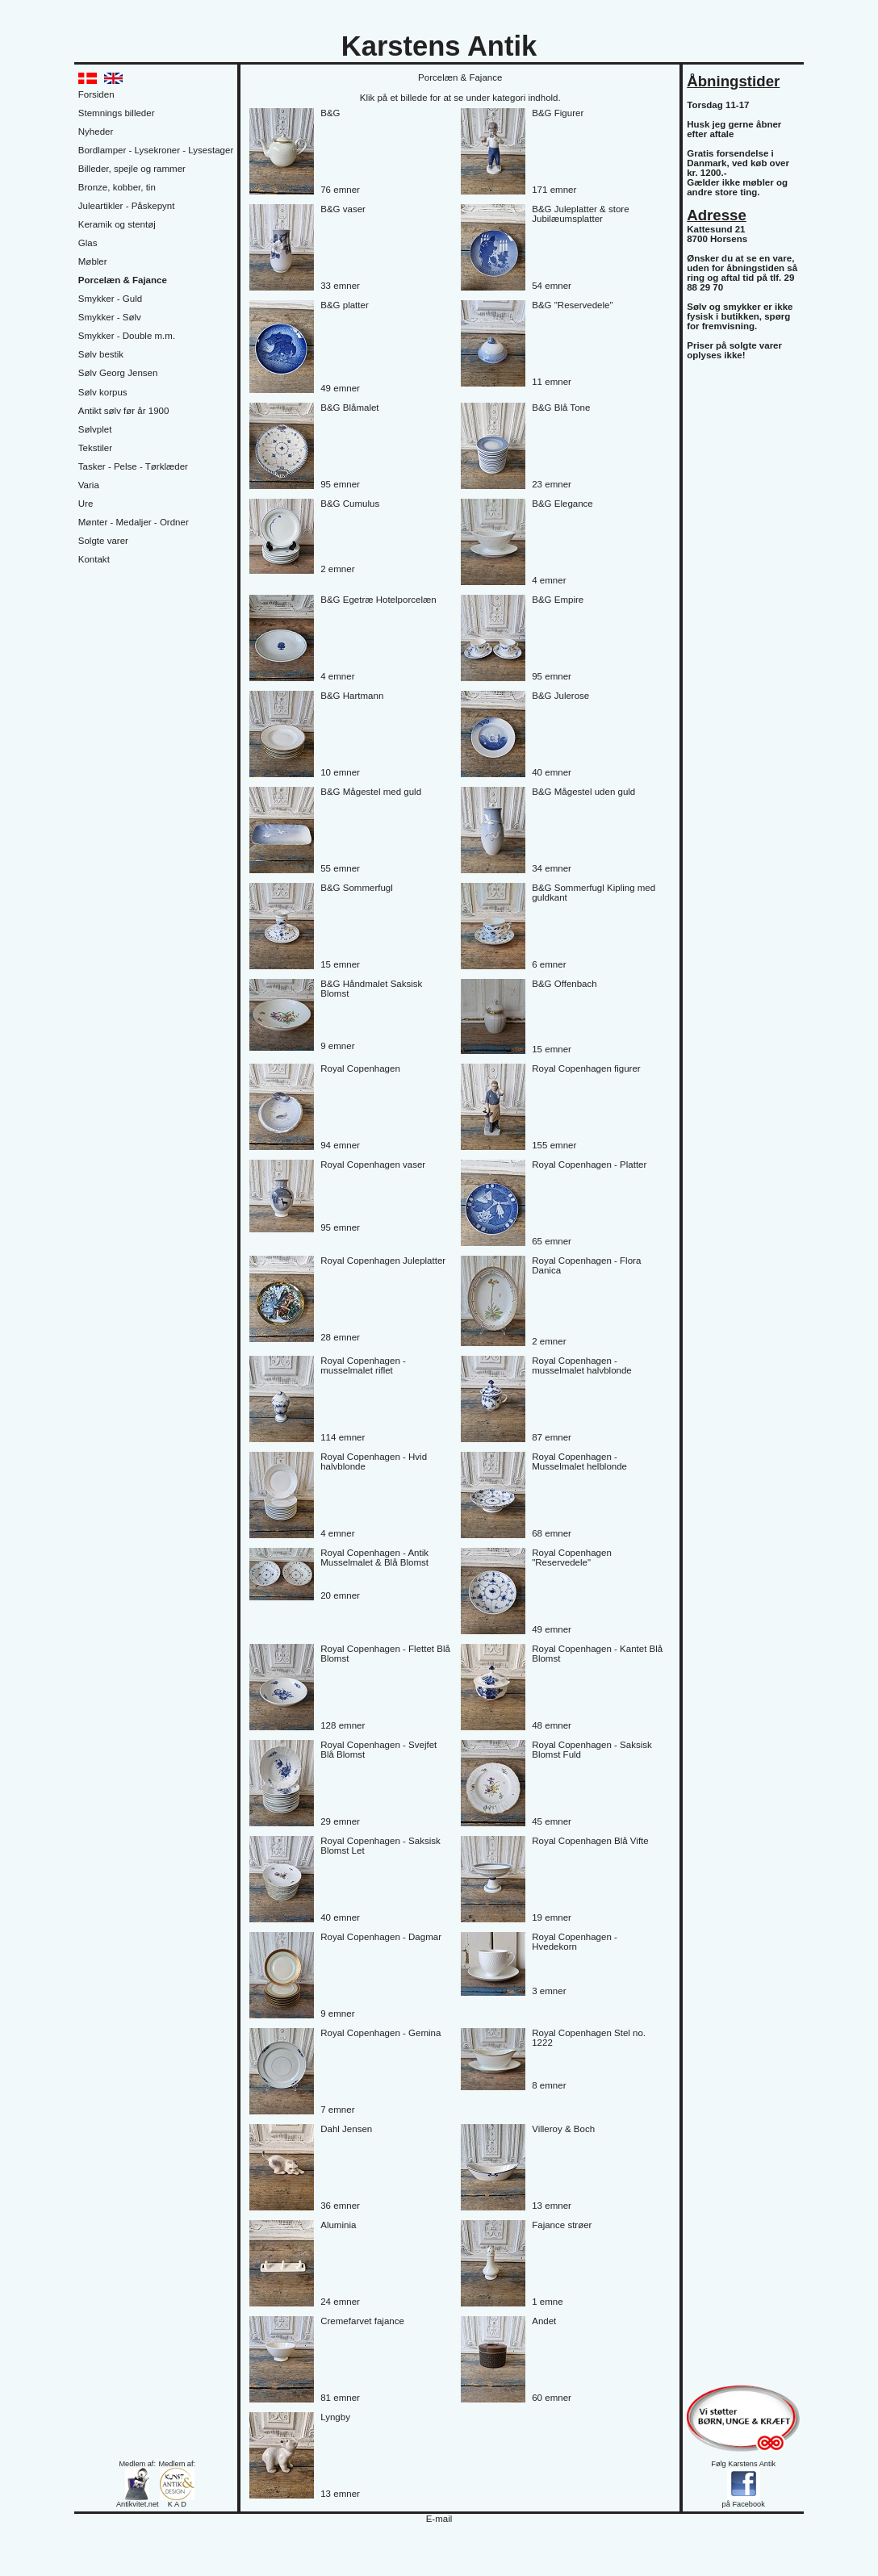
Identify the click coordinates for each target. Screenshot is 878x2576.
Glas (88, 243)
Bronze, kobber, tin (117, 187)
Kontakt (94, 559)
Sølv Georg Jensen (118, 373)
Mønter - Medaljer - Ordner (133, 522)
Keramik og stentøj (117, 224)
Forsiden (96, 94)
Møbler (92, 261)
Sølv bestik (100, 354)
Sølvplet (95, 429)
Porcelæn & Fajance (122, 280)
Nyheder (96, 131)
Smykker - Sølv (109, 317)
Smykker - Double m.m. (126, 336)
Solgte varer (103, 541)
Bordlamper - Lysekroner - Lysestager (155, 150)
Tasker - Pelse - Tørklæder (133, 466)
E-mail (439, 2519)
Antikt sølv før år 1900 (123, 411)
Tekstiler (95, 448)
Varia (88, 485)
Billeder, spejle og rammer (132, 169)
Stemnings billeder (116, 113)
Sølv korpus (103, 392)
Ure (86, 503)
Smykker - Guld (110, 298)
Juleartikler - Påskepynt (126, 206)
